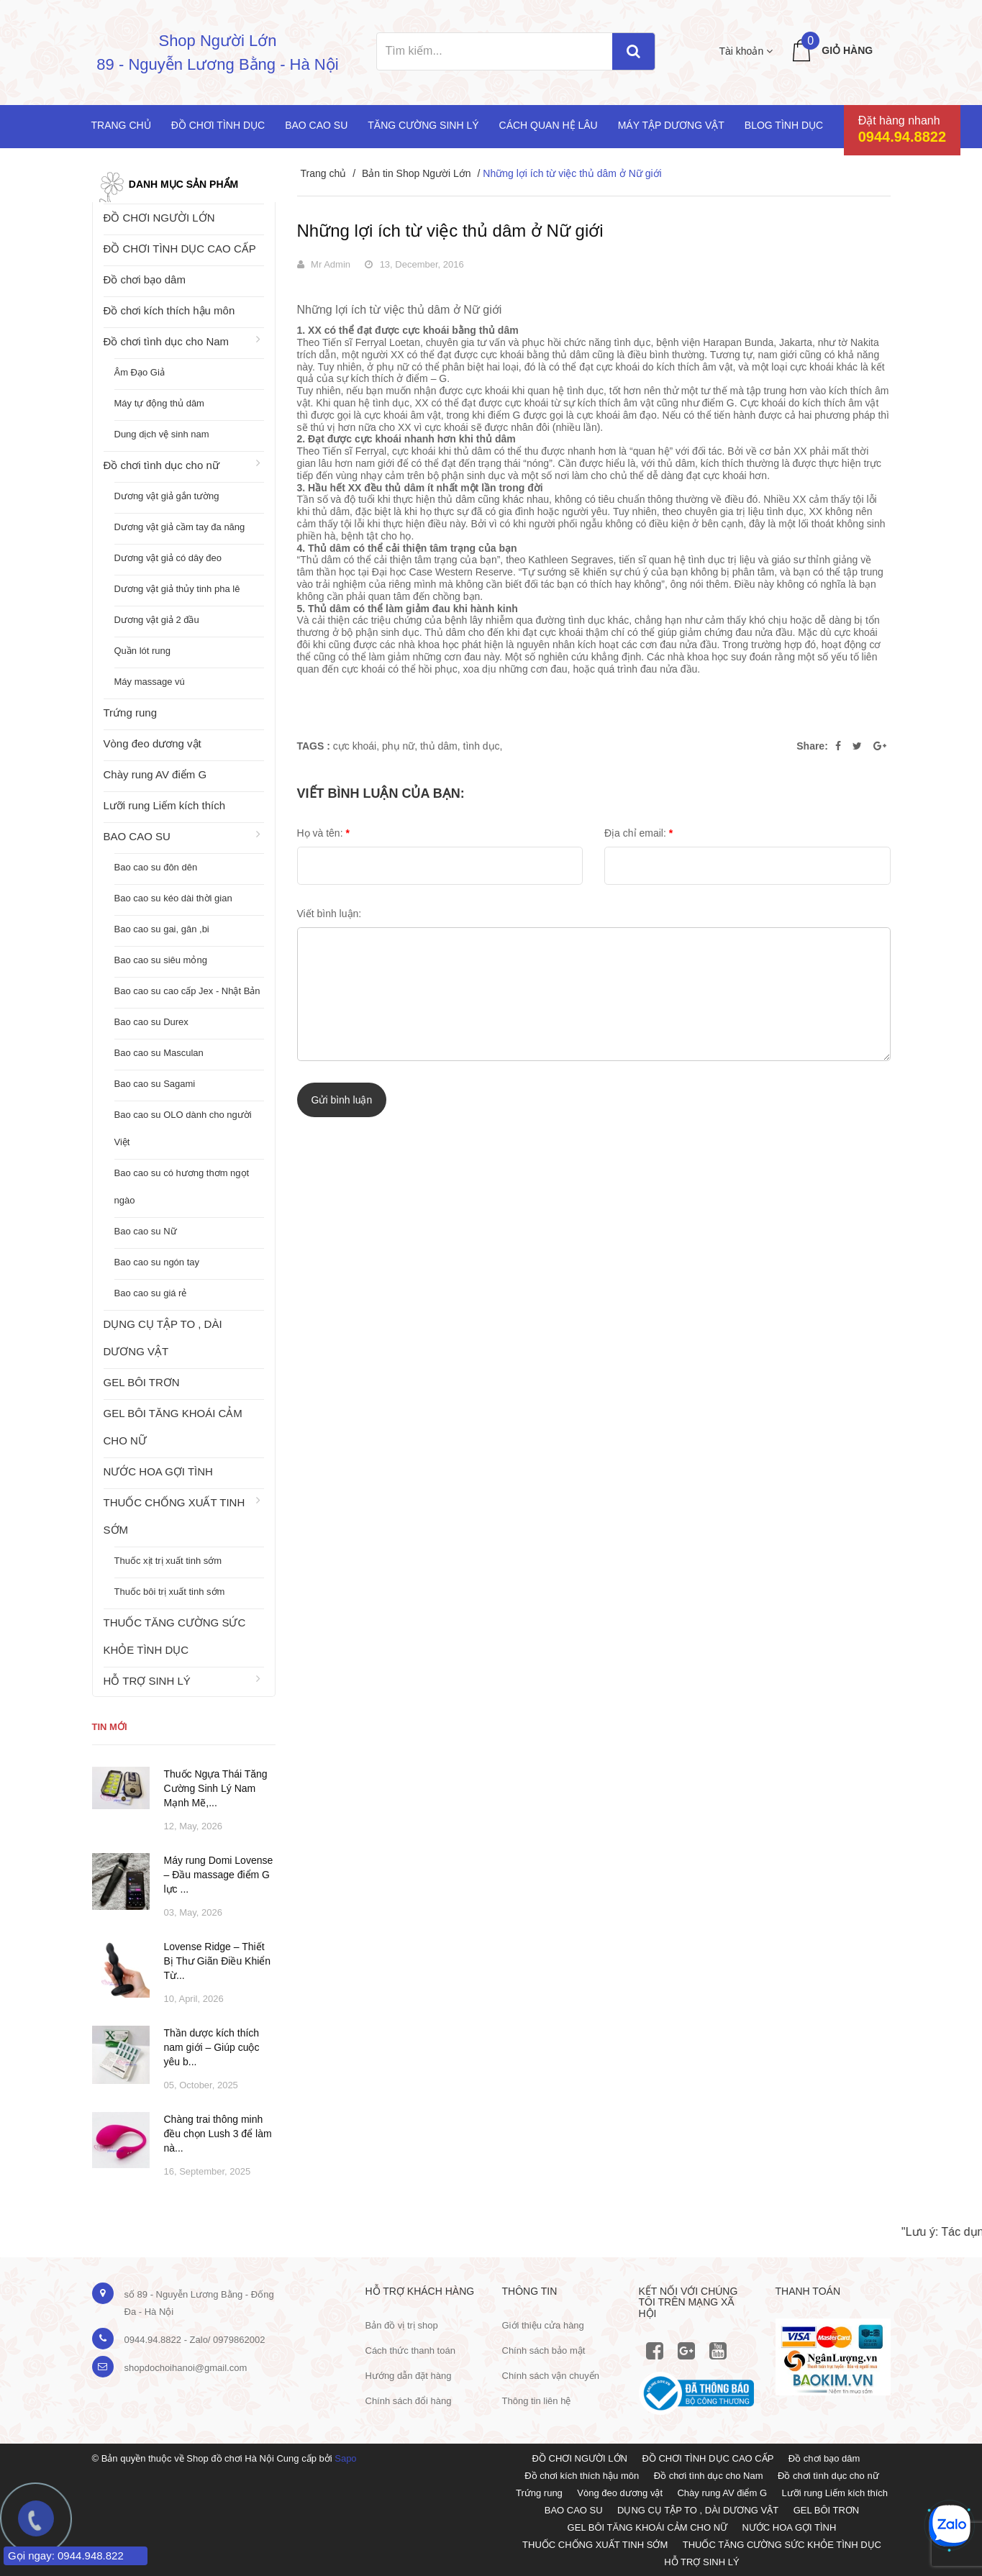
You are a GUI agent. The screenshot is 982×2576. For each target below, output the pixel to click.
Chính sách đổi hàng (408, 2400)
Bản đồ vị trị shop (401, 2325)
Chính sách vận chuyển (550, 2375)
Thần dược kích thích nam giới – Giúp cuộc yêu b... (212, 2047)
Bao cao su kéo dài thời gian (173, 898)
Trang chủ (121, 125)
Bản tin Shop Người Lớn (416, 173)
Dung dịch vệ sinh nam (161, 434)
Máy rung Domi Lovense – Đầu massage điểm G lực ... (218, 1874)
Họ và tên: (323, 833)
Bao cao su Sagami (155, 1083)
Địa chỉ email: (638, 833)
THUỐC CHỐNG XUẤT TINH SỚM (174, 1516)
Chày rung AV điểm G (155, 774)
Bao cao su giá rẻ (150, 1293)
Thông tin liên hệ (536, 2400)
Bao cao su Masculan (159, 1052)
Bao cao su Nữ (145, 1231)
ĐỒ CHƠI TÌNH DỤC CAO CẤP (180, 248)
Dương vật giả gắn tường (166, 496)
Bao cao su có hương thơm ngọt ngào (182, 1187)
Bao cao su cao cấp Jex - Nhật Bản (187, 991)
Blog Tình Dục (784, 125)
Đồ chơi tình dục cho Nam (166, 341)
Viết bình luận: (329, 913)
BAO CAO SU (137, 836)
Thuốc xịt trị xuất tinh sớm (168, 1560)
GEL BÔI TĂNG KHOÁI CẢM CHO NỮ (173, 1427)
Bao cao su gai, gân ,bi (161, 929)
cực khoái (354, 746)
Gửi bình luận (342, 1100)
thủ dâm (439, 746)
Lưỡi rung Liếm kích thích (165, 805)
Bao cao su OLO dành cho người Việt (183, 1128)
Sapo (345, 2458)
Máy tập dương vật (671, 125)
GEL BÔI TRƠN (142, 1382)
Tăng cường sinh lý (423, 125)
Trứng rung (130, 712)
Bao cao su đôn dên (156, 867)
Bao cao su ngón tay (157, 1262)
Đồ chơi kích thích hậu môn (169, 310)
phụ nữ (398, 746)
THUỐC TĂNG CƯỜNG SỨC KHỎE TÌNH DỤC (175, 1636)
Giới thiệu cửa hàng (543, 2325)
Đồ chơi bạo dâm (145, 279)
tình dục (481, 746)
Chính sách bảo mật (544, 2350)
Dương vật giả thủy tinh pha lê (177, 588)
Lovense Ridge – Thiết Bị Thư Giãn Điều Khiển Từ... (217, 1961)
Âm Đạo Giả (139, 372)
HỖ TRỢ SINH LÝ (147, 1681)
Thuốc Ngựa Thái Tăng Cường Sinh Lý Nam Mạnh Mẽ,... (216, 1788)
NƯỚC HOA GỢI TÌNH (158, 1471)
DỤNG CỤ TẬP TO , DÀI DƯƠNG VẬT (163, 1337)
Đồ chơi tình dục (218, 125)
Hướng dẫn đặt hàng (408, 2375)
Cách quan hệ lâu (548, 125)
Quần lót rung (142, 650)
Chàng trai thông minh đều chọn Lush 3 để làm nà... (218, 2133)
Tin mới (109, 1726)
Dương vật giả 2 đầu (156, 619)
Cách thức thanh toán (410, 2350)
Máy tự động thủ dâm (159, 403)
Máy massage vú (149, 681)
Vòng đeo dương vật (152, 743)
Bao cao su (316, 125)
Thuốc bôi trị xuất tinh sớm (169, 1591)
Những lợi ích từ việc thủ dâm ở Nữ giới (450, 231)
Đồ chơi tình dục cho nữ (161, 465)
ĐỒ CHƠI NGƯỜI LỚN (159, 217)
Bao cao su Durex (151, 1021)
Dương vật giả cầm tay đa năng (179, 527)
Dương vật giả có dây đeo (168, 557)
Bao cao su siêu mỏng (160, 960)
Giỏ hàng (847, 50)
